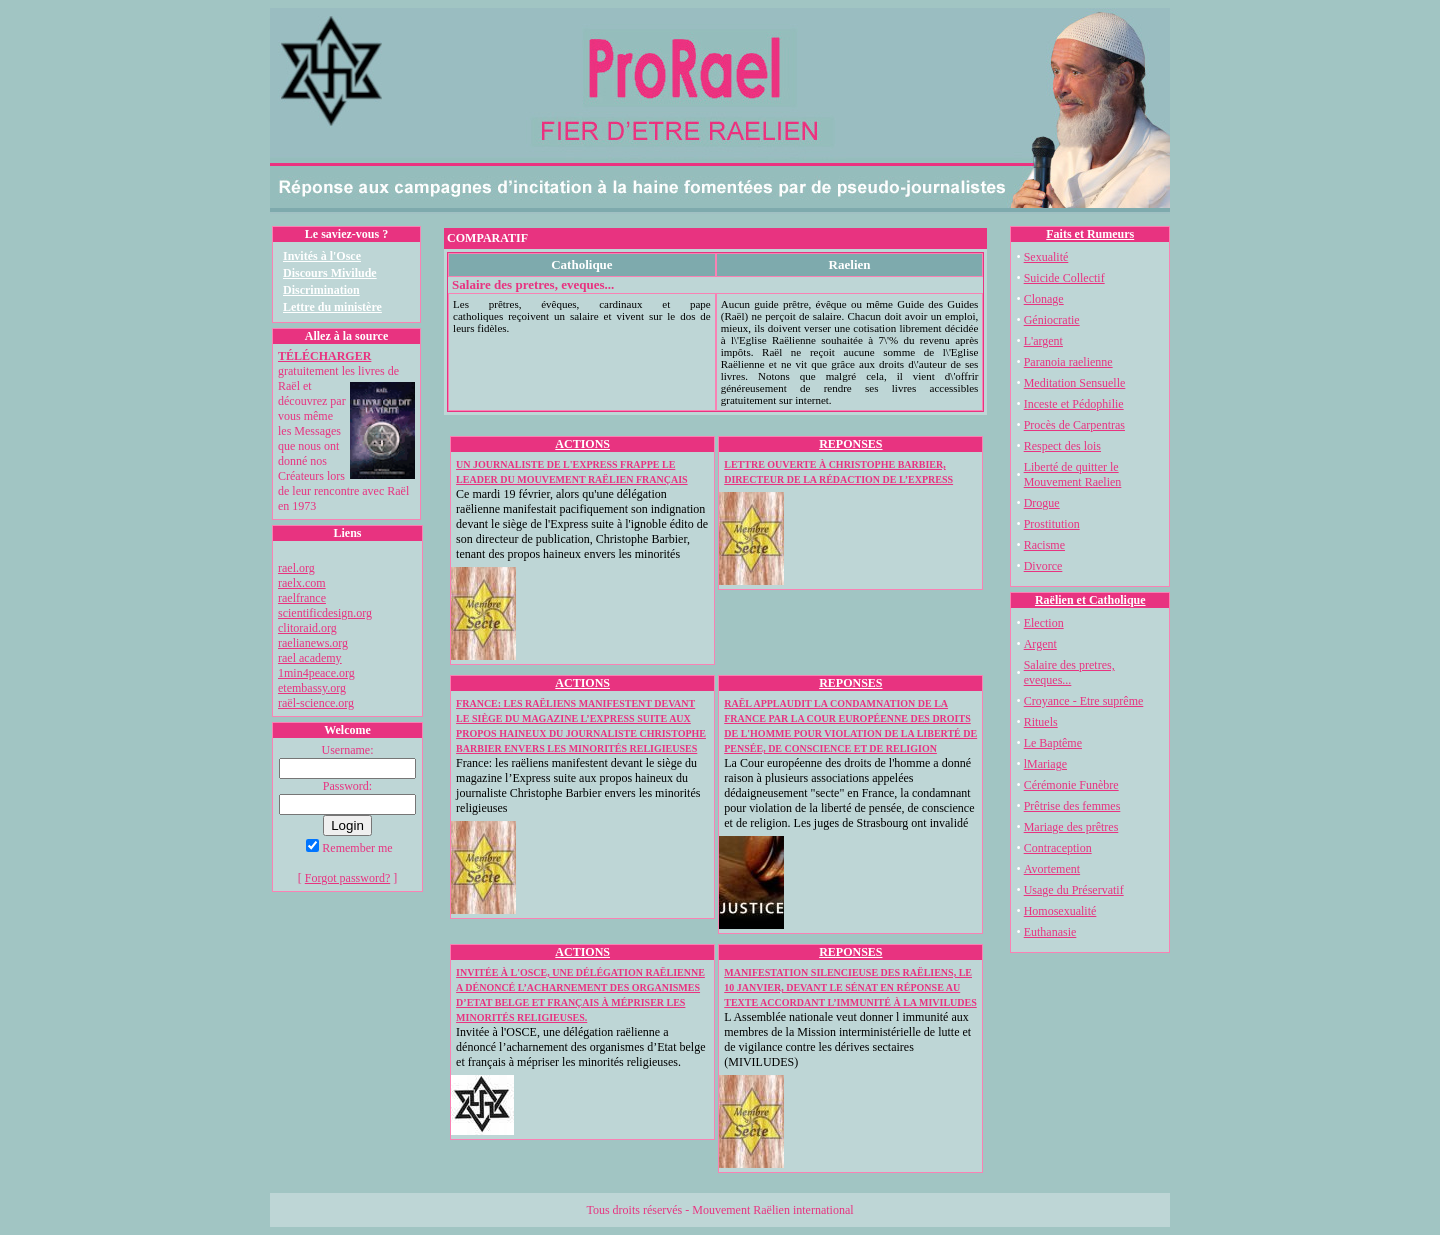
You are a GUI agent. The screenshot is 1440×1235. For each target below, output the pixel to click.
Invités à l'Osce (322, 256)
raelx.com (302, 583)
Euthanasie (1050, 932)
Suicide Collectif (1064, 278)
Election (1044, 623)
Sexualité (1046, 257)
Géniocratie (1052, 320)
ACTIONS (582, 444)
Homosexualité (1060, 911)
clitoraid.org (307, 628)
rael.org (296, 568)
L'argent (1043, 341)
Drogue (1042, 503)
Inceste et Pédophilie (1074, 404)
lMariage (1045, 764)
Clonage (1044, 299)
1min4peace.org (316, 673)
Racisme (1044, 545)
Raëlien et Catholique (1090, 600)
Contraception (1058, 848)
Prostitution (1052, 524)
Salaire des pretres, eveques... (1069, 672)
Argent (1040, 644)
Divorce (1043, 566)
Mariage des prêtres (1071, 827)
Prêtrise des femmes (1072, 806)
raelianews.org (313, 643)
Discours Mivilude (330, 273)
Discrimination (321, 290)
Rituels (1041, 722)
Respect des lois (1062, 446)
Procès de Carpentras (1074, 425)
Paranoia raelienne (1068, 362)
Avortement (1052, 869)
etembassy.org (312, 688)
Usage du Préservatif (1074, 890)
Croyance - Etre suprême (1084, 701)
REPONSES (850, 444)
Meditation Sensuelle (1075, 383)
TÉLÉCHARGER (324, 356)
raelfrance (302, 598)
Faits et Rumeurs (1090, 234)
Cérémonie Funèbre (1071, 785)
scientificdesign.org (325, 613)
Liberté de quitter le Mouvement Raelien (1073, 474)
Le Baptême (1053, 743)
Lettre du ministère (332, 307)
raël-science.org (316, 703)
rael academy (310, 658)
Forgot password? (347, 878)
